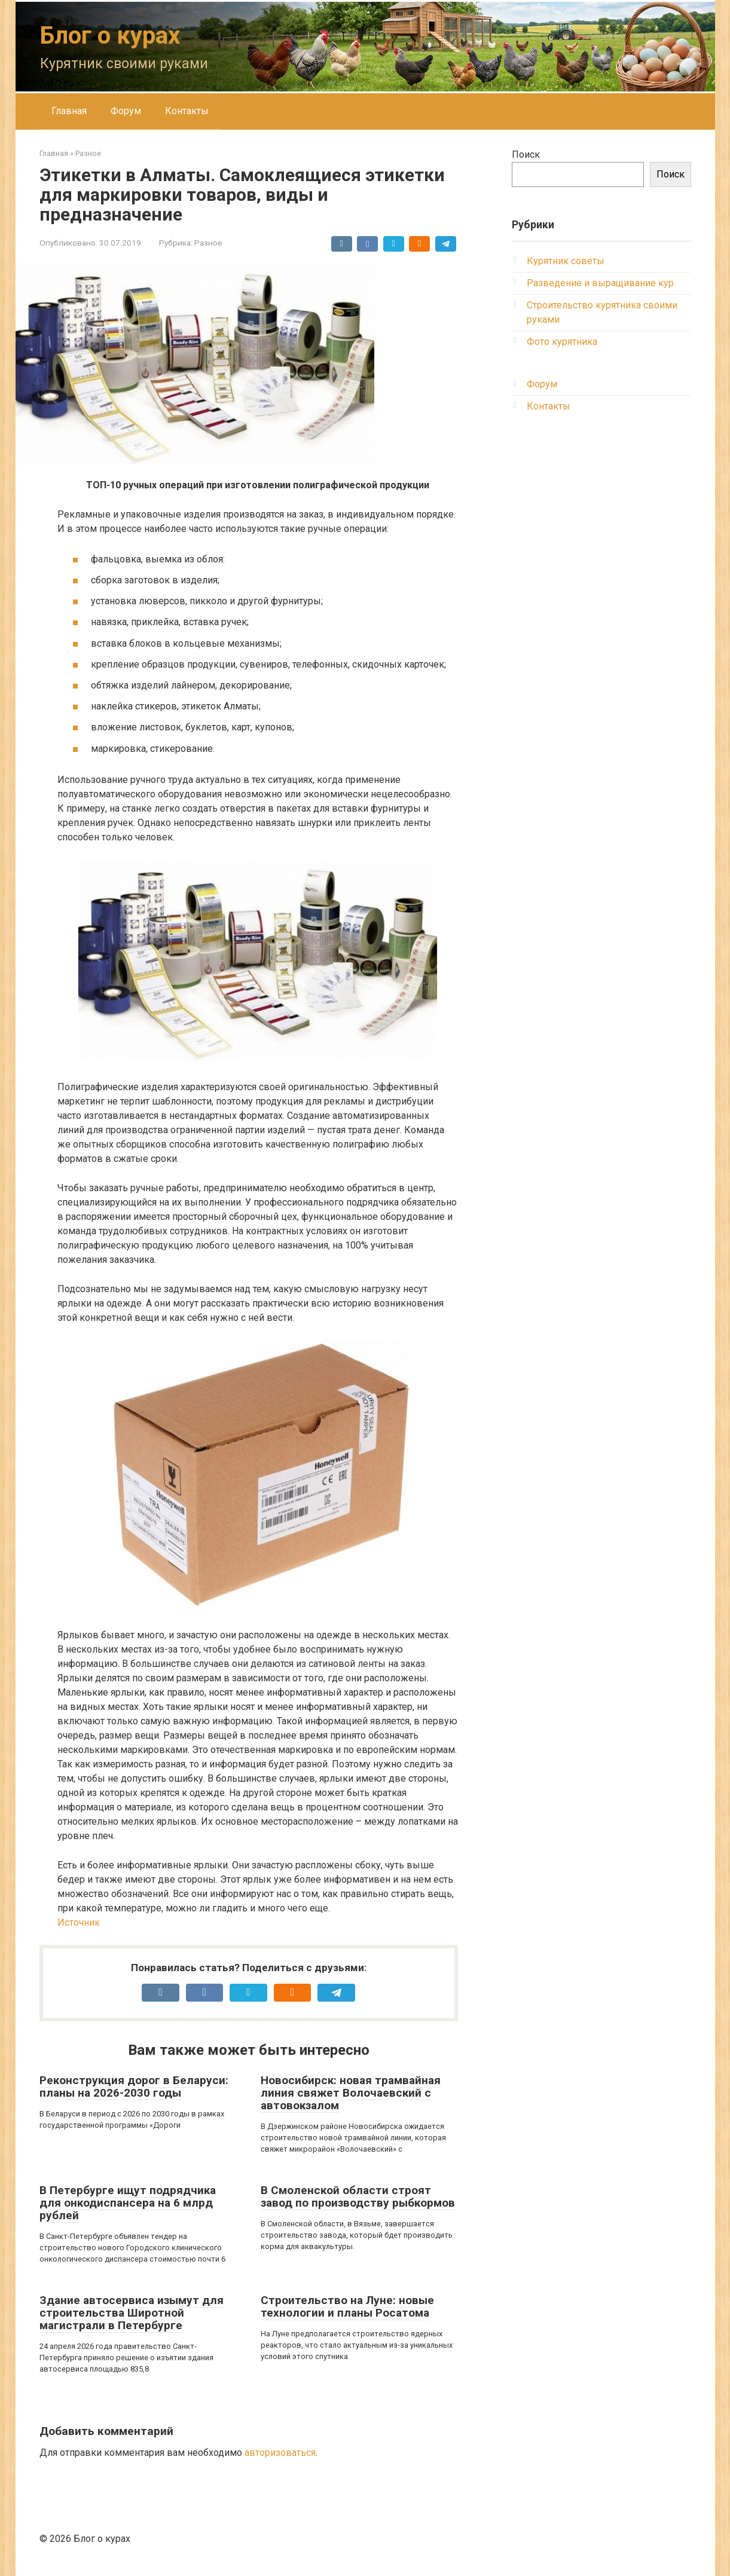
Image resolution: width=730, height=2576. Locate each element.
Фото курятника (562, 341)
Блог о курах (110, 36)
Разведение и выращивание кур (600, 283)
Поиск (526, 154)
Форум (126, 111)
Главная (69, 111)
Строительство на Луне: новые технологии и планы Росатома (347, 2306)
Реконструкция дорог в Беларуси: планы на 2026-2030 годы (133, 2086)
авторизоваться (280, 2452)
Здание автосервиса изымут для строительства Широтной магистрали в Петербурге (131, 2312)
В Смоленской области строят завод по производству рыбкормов (358, 2196)
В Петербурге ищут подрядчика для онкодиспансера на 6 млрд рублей (127, 2202)
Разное (208, 242)
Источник (78, 1922)
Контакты (187, 111)
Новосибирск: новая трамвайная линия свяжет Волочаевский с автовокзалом (351, 2092)
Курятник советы (565, 261)
